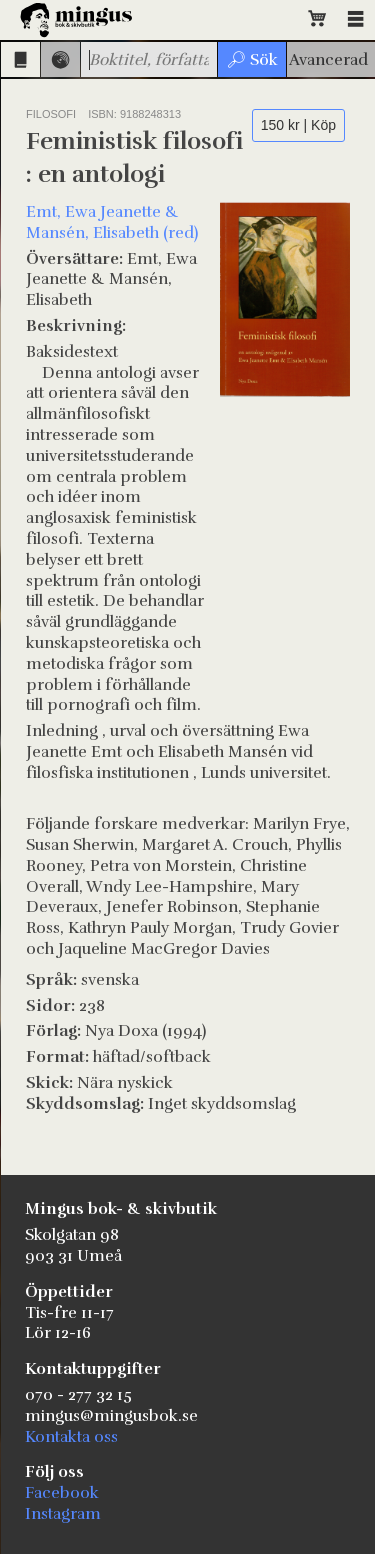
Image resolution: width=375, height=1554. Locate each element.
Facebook (62, 1493)
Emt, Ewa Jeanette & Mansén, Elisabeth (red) (112, 222)
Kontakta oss (71, 1437)
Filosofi (51, 114)
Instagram (63, 1514)
